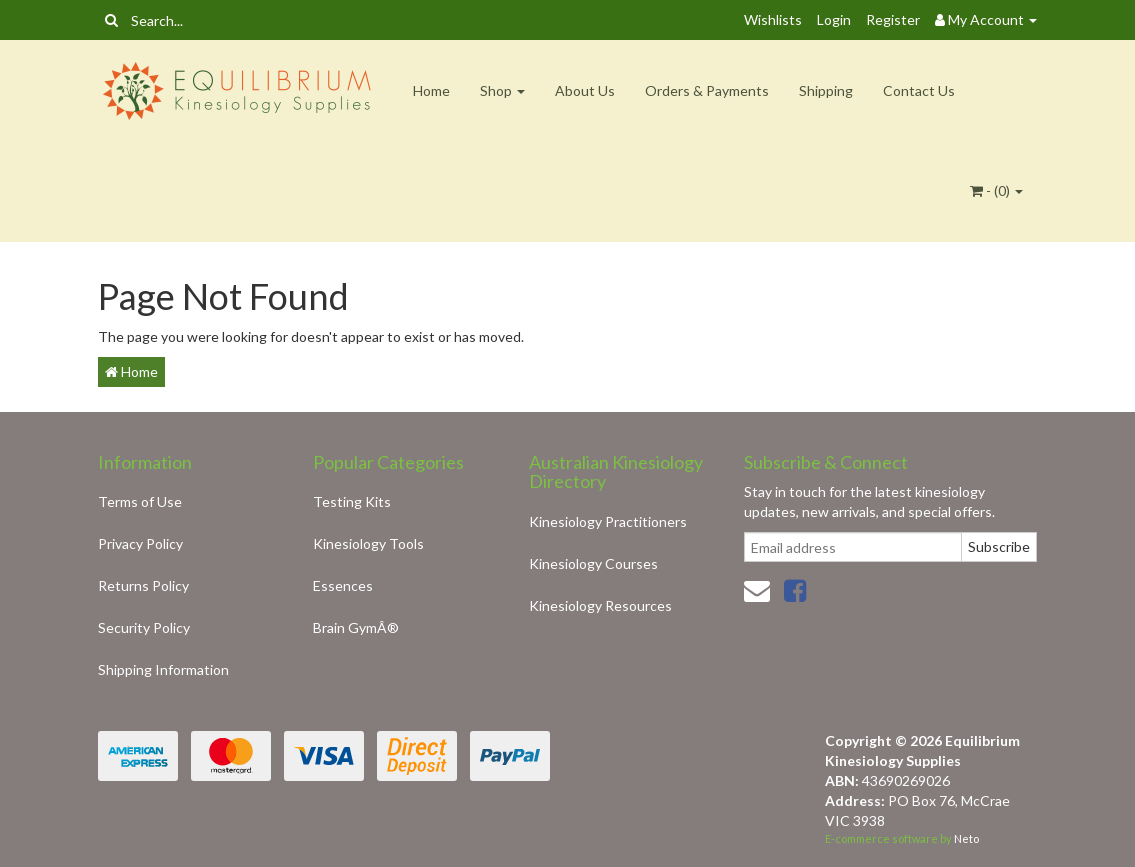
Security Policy (144, 627)
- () (996, 190)
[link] (795, 590)
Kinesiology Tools (368, 543)
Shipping (826, 90)
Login (834, 19)
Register (893, 19)
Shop (502, 90)
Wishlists (773, 19)
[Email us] (757, 590)
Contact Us (919, 90)
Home (431, 90)
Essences (343, 585)
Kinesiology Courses (593, 563)
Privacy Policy (140, 543)
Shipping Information (163, 669)
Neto (966, 838)
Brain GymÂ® (356, 627)
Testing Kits (352, 501)
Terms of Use (140, 501)
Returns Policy (143, 585)
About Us (585, 90)
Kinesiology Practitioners (608, 521)
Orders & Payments (707, 90)
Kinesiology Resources (600, 605)
